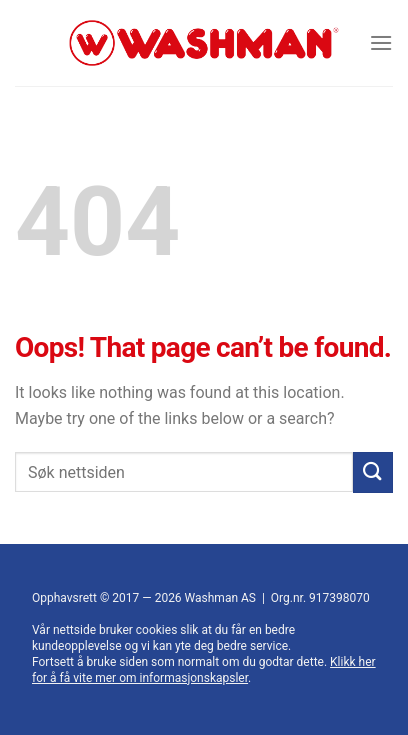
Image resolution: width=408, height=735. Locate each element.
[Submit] (373, 472)
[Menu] (381, 42)
